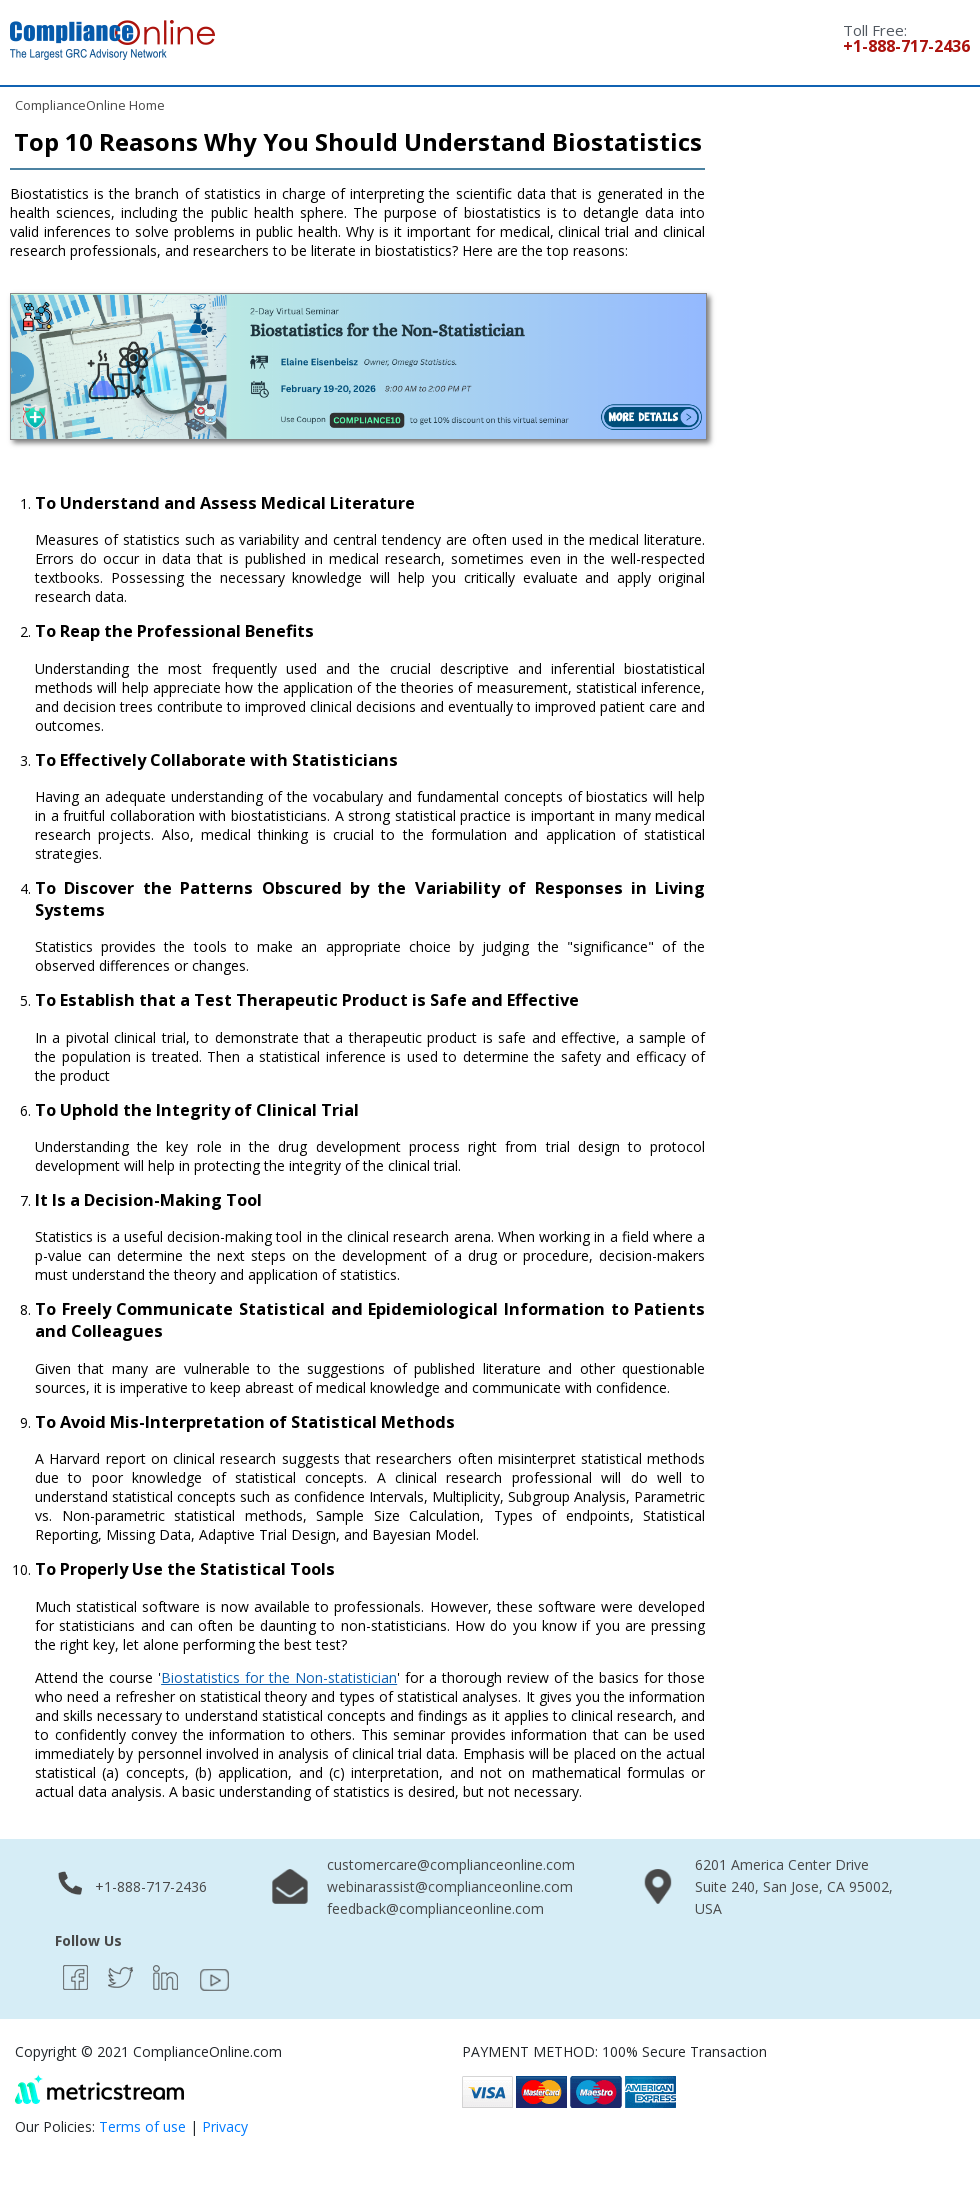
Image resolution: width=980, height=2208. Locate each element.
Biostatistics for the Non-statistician (279, 1677)
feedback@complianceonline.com (435, 1908)
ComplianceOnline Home (90, 105)
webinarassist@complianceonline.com (450, 1886)
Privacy (225, 2126)
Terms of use (142, 2126)
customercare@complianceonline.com (451, 1864)
